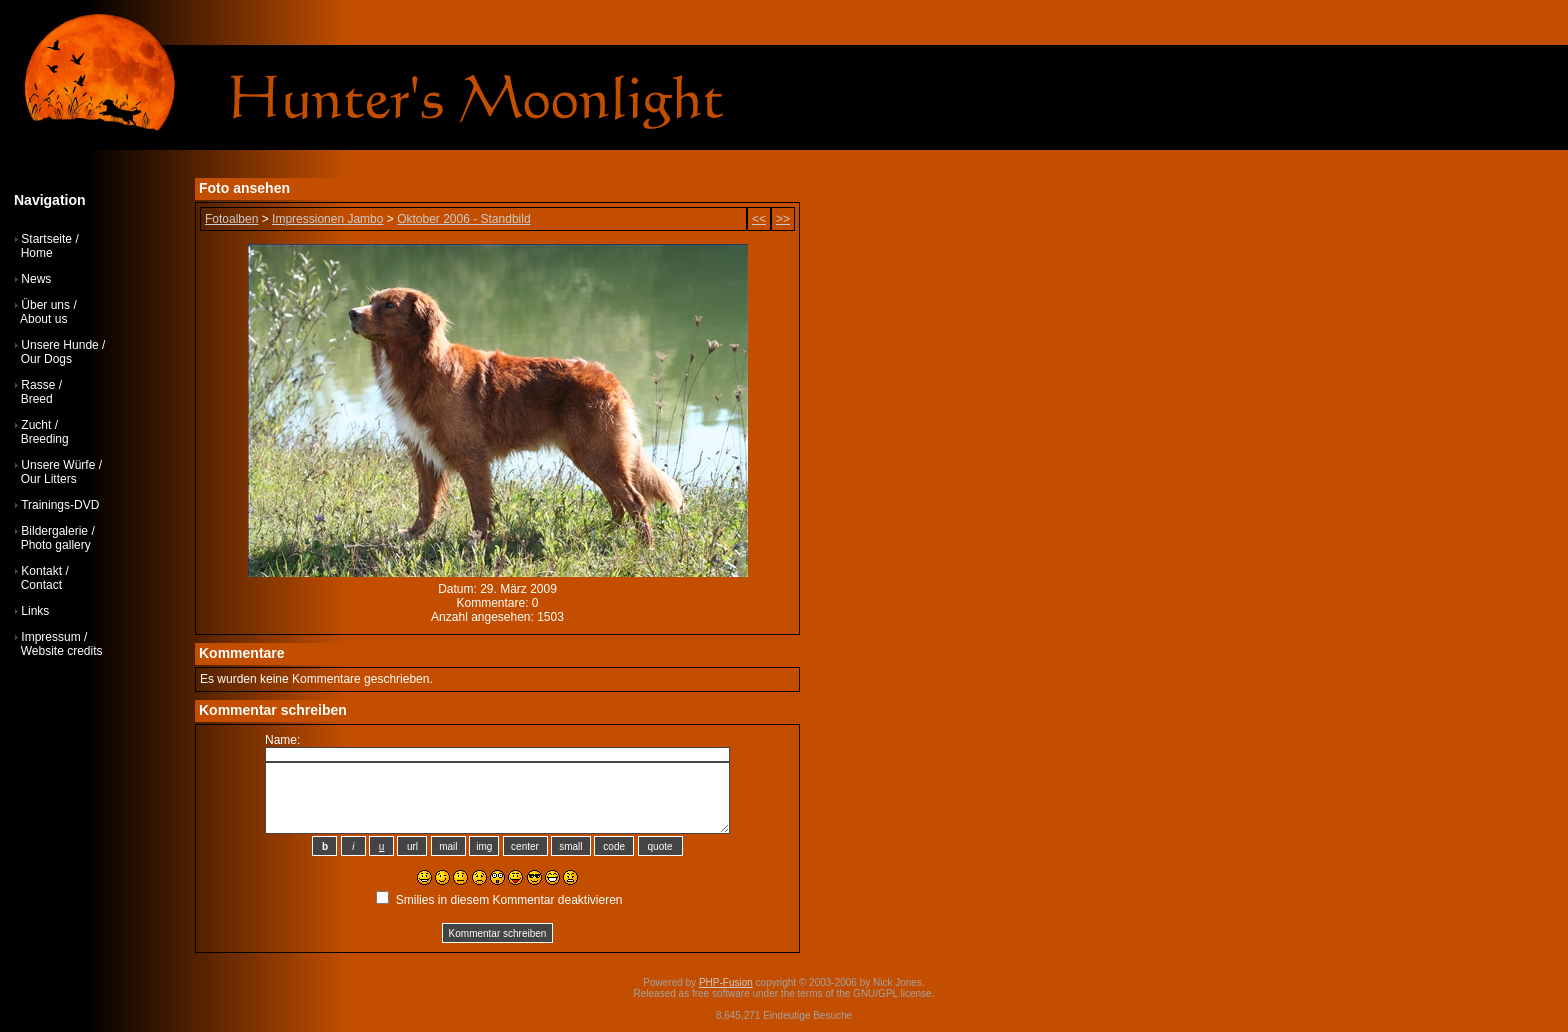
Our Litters (49, 479)
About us (43, 319)
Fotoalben (231, 219)
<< (759, 219)
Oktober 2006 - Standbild (463, 219)
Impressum (50, 637)
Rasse (38, 385)
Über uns (45, 305)
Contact (41, 585)
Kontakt (41, 571)
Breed (37, 399)
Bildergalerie (54, 531)
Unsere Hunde (59, 345)
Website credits (62, 651)
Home (37, 253)
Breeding (45, 439)
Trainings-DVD (60, 505)
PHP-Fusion (726, 982)
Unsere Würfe (58, 465)
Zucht (36, 425)
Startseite (46, 239)
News (36, 279)
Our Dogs (46, 359)
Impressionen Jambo (327, 219)
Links (35, 611)
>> (783, 219)
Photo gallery (56, 545)
